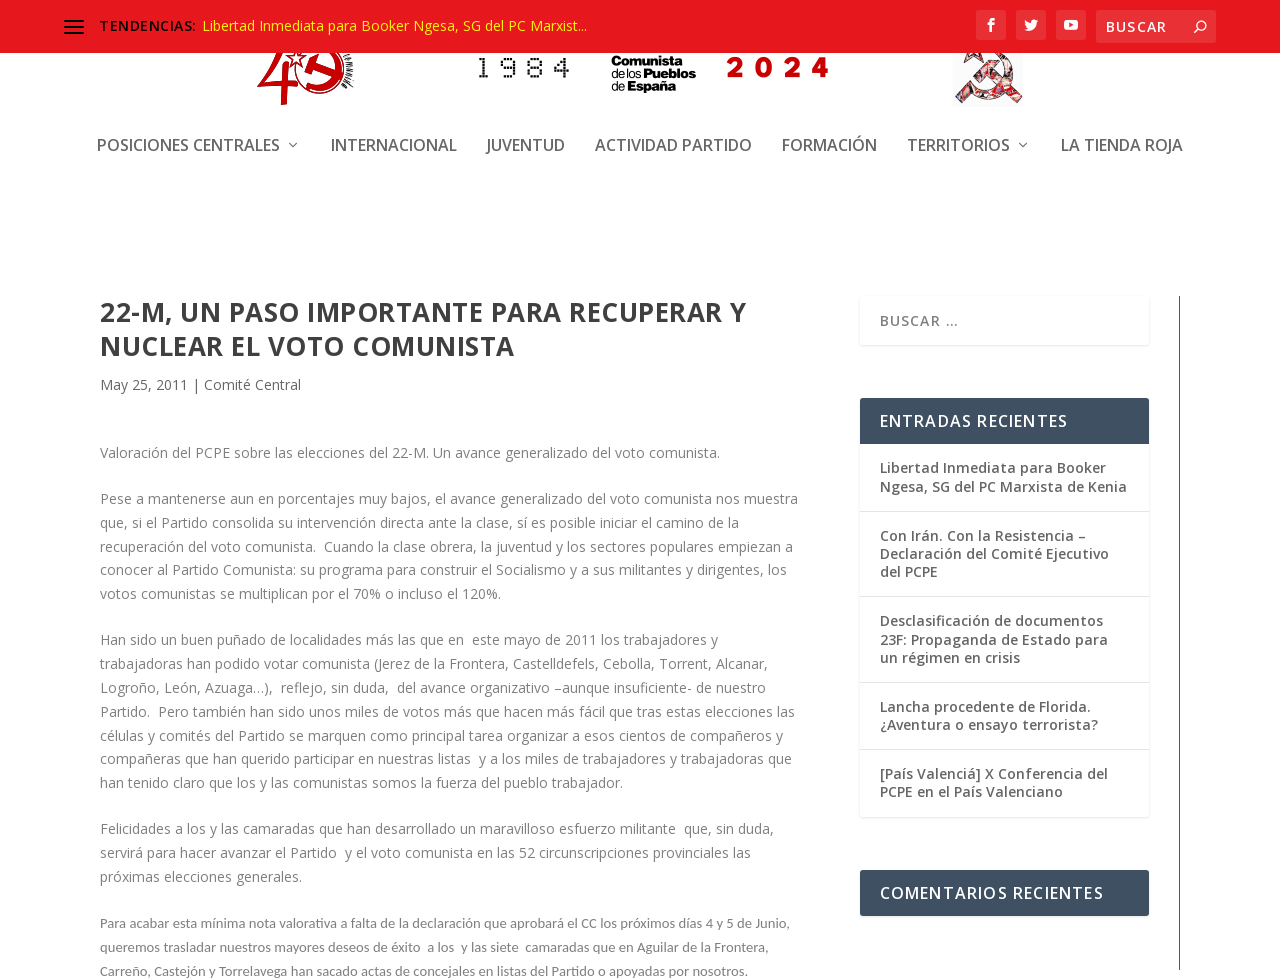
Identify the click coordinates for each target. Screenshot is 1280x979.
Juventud (526, 127)
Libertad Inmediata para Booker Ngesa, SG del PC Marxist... (394, 25)
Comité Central (252, 406)
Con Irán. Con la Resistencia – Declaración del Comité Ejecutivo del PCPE (994, 575)
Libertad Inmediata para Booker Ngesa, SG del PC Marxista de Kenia (1003, 498)
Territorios (958, 127)
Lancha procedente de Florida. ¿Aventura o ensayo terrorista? (989, 737)
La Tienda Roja (1122, 127)
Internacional (394, 127)
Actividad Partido (673, 127)
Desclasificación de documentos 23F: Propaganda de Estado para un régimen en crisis (994, 660)
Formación (829, 127)
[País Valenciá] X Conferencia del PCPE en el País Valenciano (994, 804)
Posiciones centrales (188, 127)
